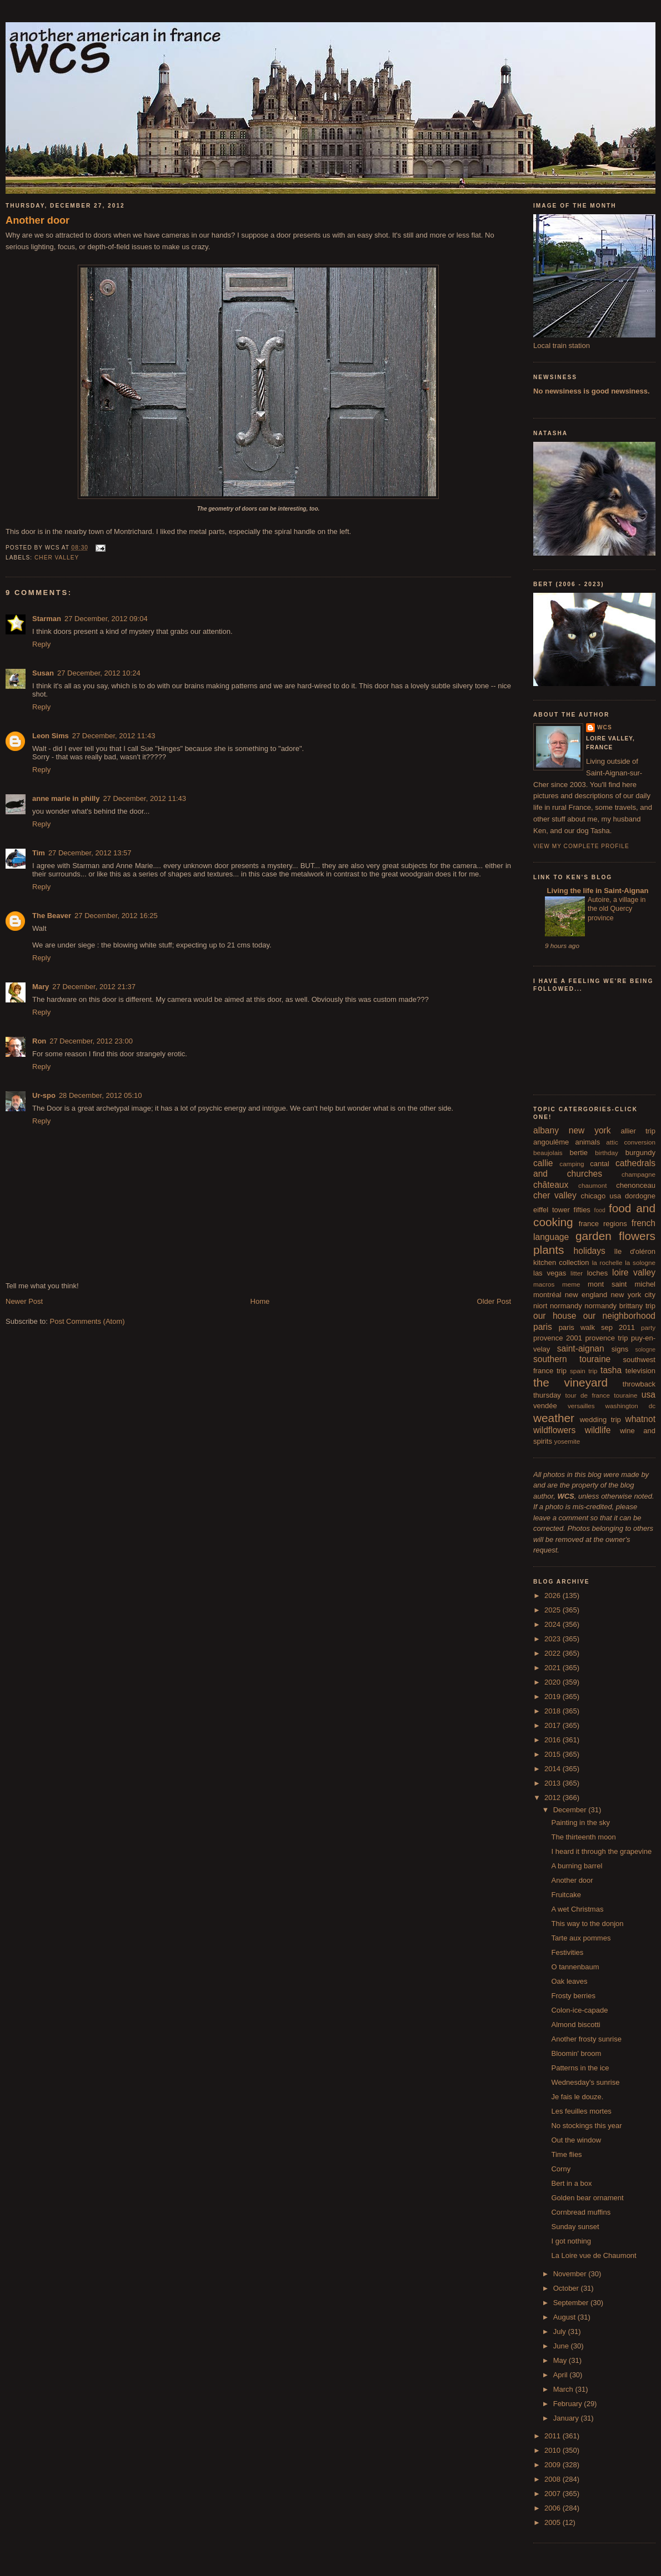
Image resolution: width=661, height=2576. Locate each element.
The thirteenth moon (583, 1837)
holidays (589, 1251)
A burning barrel (576, 1866)
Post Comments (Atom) (87, 1321)
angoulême (551, 1142)
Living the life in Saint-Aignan (596, 890)
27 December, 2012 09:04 (106, 618)
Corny (560, 2169)
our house (554, 1315)
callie (543, 1163)
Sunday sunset (575, 2226)
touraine (625, 1395)
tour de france (587, 1395)
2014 (553, 1769)
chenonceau (635, 1185)
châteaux (550, 1184)
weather (553, 1417)
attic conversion (630, 1142)
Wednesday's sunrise (585, 2082)
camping (571, 1163)
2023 (553, 1639)
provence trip (606, 1338)
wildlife (598, 1430)
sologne (645, 1350)
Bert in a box (571, 2183)
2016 (553, 1740)
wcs (604, 727)
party (648, 1327)
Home (260, 1301)
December (571, 1810)
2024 (553, 1624)
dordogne (640, 1196)
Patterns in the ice (580, 2068)
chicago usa (600, 1196)
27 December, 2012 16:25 (116, 915)
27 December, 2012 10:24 (99, 673)
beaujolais (548, 1152)
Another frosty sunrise (586, 2039)
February (568, 2403)
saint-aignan (580, 1348)
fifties (582, 1210)
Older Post (494, 1301)
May (561, 2360)
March (564, 2389)
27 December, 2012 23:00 (91, 1041)
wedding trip (600, 1419)
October (567, 2288)
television (640, 1371)
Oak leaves (569, 1981)
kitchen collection (561, 1262)
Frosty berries (573, 1996)
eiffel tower (551, 1210)
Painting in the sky (580, 1822)
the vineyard (570, 1382)
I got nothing (571, 2241)
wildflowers (554, 1430)
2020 (553, 1682)
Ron (39, 1041)
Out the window (576, 2140)
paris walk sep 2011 (597, 1327)
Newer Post (24, 1301)
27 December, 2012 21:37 (94, 986)
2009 (553, 2465)
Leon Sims (50, 736)
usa (648, 1394)
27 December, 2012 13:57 (90, 853)
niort (540, 1306)
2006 (553, 2508)
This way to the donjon (587, 1923)
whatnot (640, 1419)
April (561, 2375)
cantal (599, 1164)
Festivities (567, 1952)
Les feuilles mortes (581, 2111)
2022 (553, 1653)
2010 (553, 2450)
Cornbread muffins (580, 2212)
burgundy (640, 1152)
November (571, 2274)
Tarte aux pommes (580, 1938)
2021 (553, 1667)
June (562, 2346)
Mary (40, 986)
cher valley (56, 557)
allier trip (637, 1131)
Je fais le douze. (577, 2097)
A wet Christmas (577, 1909)
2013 (553, 1783)
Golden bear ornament (587, 2198)
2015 (553, 1754)
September (571, 2302)
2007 (553, 2493)
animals (587, 1142)
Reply (41, 644)
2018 (553, 1711)
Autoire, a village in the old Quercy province (616, 908)
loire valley (633, 1272)
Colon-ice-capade (579, 2010)
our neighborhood (619, 1315)
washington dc (630, 1405)
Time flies (566, 2154)
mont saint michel (621, 1284)
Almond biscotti (575, 2024)
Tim (38, 853)
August (565, 2317)
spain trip (584, 1370)
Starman (46, 618)
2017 (553, 1725)
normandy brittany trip (619, 1306)
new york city (633, 1294)
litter (576, 1273)
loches (597, 1273)
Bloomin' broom (576, 2053)
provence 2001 (557, 1338)
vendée (545, 1406)
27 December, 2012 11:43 (114, 736)
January (567, 2418)
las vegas (549, 1273)
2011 (553, 2436)
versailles (581, 1405)
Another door (37, 220)
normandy (566, 1306)
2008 (553, 2479)
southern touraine (571, 1359)
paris (542, 1327)
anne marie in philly (65, 798)
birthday (606, 1152)
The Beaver (51, 915)
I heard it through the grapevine (601, 1851)
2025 (553, 1610)
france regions (603, 1223)
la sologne (640, 1262)
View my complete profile (581, 846)
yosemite (567, 1441)
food (599, 1210)
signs (620, 1349)
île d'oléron (634, 1251)
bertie (579, 1152)
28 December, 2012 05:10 (100, 1095)
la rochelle (607, 1262)
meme (571, 1284)
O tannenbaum (575, 1967)
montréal (547, 1294)
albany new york (572, 1130)
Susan (43, 673)
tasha (611, 1370)
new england (586, 1294)
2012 (553, 1797)
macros (543, 1284)
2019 (553, 1696)
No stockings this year (586, 2125)
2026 (553, 1595)
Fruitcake (565, 1895)
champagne (638, 1174)
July (560, 2331)
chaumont (592, 1185)
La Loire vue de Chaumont (593, 2255)
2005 (553, 2522)
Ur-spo (44, 1095)
